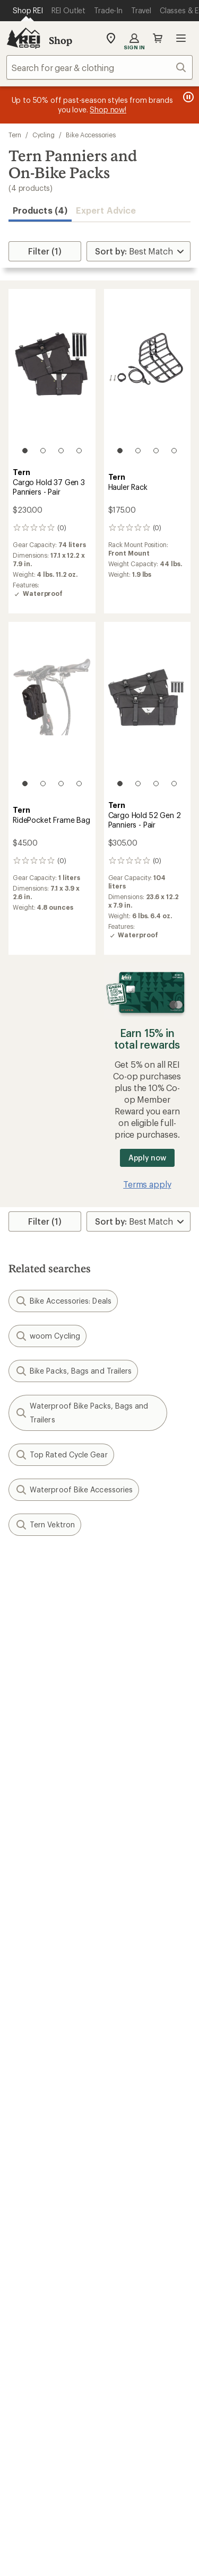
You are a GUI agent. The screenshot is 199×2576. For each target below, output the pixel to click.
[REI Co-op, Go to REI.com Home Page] (23, 38)
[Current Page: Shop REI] (27, 10)
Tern (14, 134)
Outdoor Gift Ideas (45, 2040)
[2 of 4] (43, 450)
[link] (52, 376)
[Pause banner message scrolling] (187, 97)
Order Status (129, 1918)
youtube (137, 2416)
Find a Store (31, 2351)
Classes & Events (136, 2132)
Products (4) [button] (40, 210)
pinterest (112, 2416)
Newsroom (125, 2257)
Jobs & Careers (37, 2211)
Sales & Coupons (137, 2040)
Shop (60, 40)
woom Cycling (47, 1336)
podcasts (163, 2416)
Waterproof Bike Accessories (74, 1489)
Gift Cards (27, 2056)
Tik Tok (60, 2416)
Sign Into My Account (50, 1918)
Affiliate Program (41, 2259)
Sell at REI (27, 2243)
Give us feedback (73, 1573)
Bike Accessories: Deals (63, 1301)
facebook (86, 2416)
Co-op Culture (36, 2227)
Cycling (43, 134)
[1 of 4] (25, 450)
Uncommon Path (137, 2148)
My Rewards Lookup (48, 1934)
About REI (124, 2211)
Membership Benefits (50, 1966)
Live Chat (26, 2367)
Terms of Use (47, 2548)
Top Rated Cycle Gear (61, 1454)
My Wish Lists (34, 1950)
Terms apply (147, 1184)
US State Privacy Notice (133, 2564)
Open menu (181, 38)
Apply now (147, 1157)
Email (17, 1646)
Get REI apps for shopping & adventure (99, 2447)
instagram (35, 2416)
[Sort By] (138, 251)
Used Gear (28, 2148)
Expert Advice (106, 210)
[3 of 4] (61, 450)
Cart (157, 38)
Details (155, 1624)
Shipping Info (131, 1994)
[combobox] (99, 67)
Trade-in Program (41, 2164)
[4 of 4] (79, 450)
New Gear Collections (50, 2132)
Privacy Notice (49, 2564)
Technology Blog (137, 2272)
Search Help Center (46, 2335)
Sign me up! (99, 1698)
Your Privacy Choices (132, 2549)
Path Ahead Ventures (145, 2164)
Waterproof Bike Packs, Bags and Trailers (81, 1412)
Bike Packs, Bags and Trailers (73, 1371)
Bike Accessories (91, 134)
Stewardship (128, 2288)
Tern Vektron (45, 1524)
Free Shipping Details (145, 2056)
